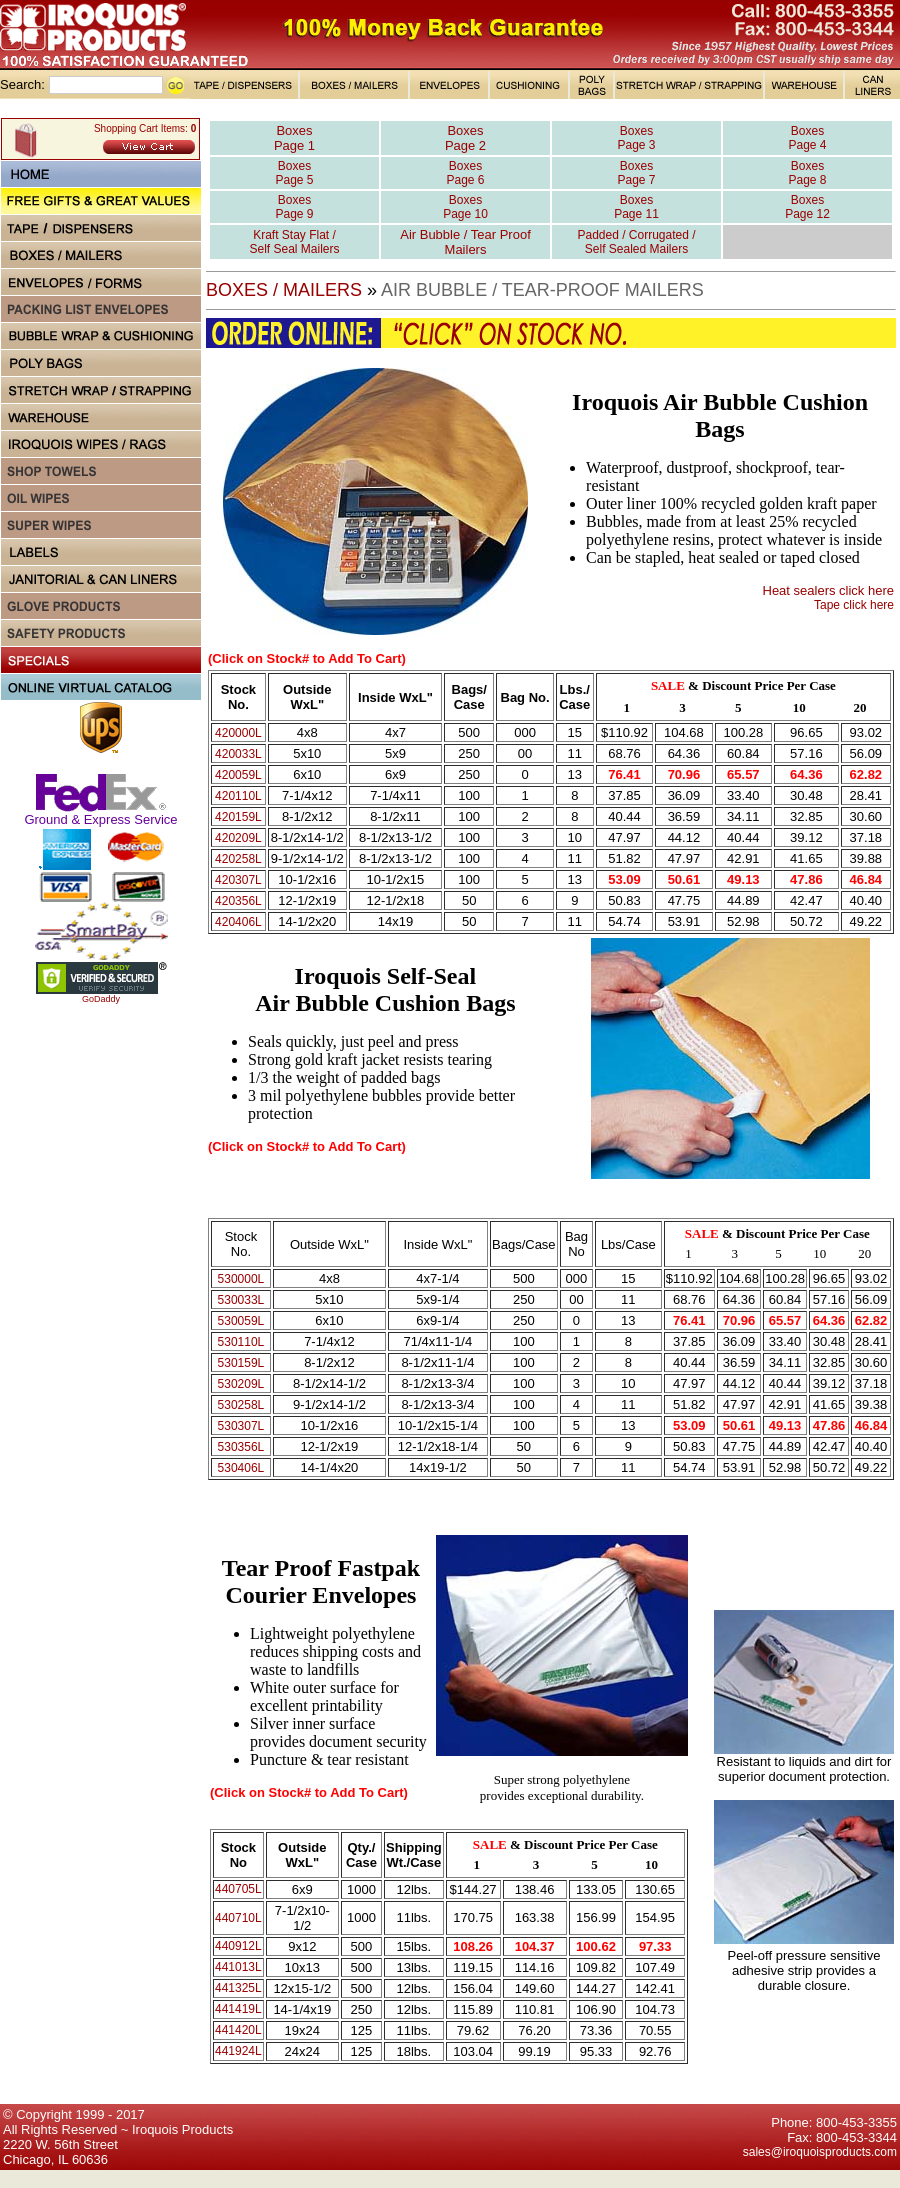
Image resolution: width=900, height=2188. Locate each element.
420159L (238, 817)
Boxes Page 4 (807, 138)
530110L (241, 1342)
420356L (238, 901)
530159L (241, 1363)
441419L (238, 2009)
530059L (241, 1321)
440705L (238, 1889)
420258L (238, 859)
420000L (238, 733)
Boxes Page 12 (807, 207)
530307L (241, 1426)
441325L (238, 1988)
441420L (238, 2030)
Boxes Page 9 (294, 207)
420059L (238, 775)
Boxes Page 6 (465, 173)
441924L (238, 2051)
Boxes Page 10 (465, 207)
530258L (241, 1405)
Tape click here (854, 605)
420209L (238, 838)
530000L (241, 1279)
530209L (241, 1384)
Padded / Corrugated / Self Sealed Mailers (636, 242)
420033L (238, 754)
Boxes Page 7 (636, 173)
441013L (238, 1967)
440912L (238, 1946)
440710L (238, 1918)
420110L (238, 796)
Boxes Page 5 (294, 173)
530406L (241, 1468)
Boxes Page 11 (636, 207)
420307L (238, 880)
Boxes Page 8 (807, 173)
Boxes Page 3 (636, 138)
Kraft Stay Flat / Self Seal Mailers (294, 242)
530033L (241, 1300)
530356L (241, 1447)
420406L (238, 922)
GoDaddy (101, 999)
